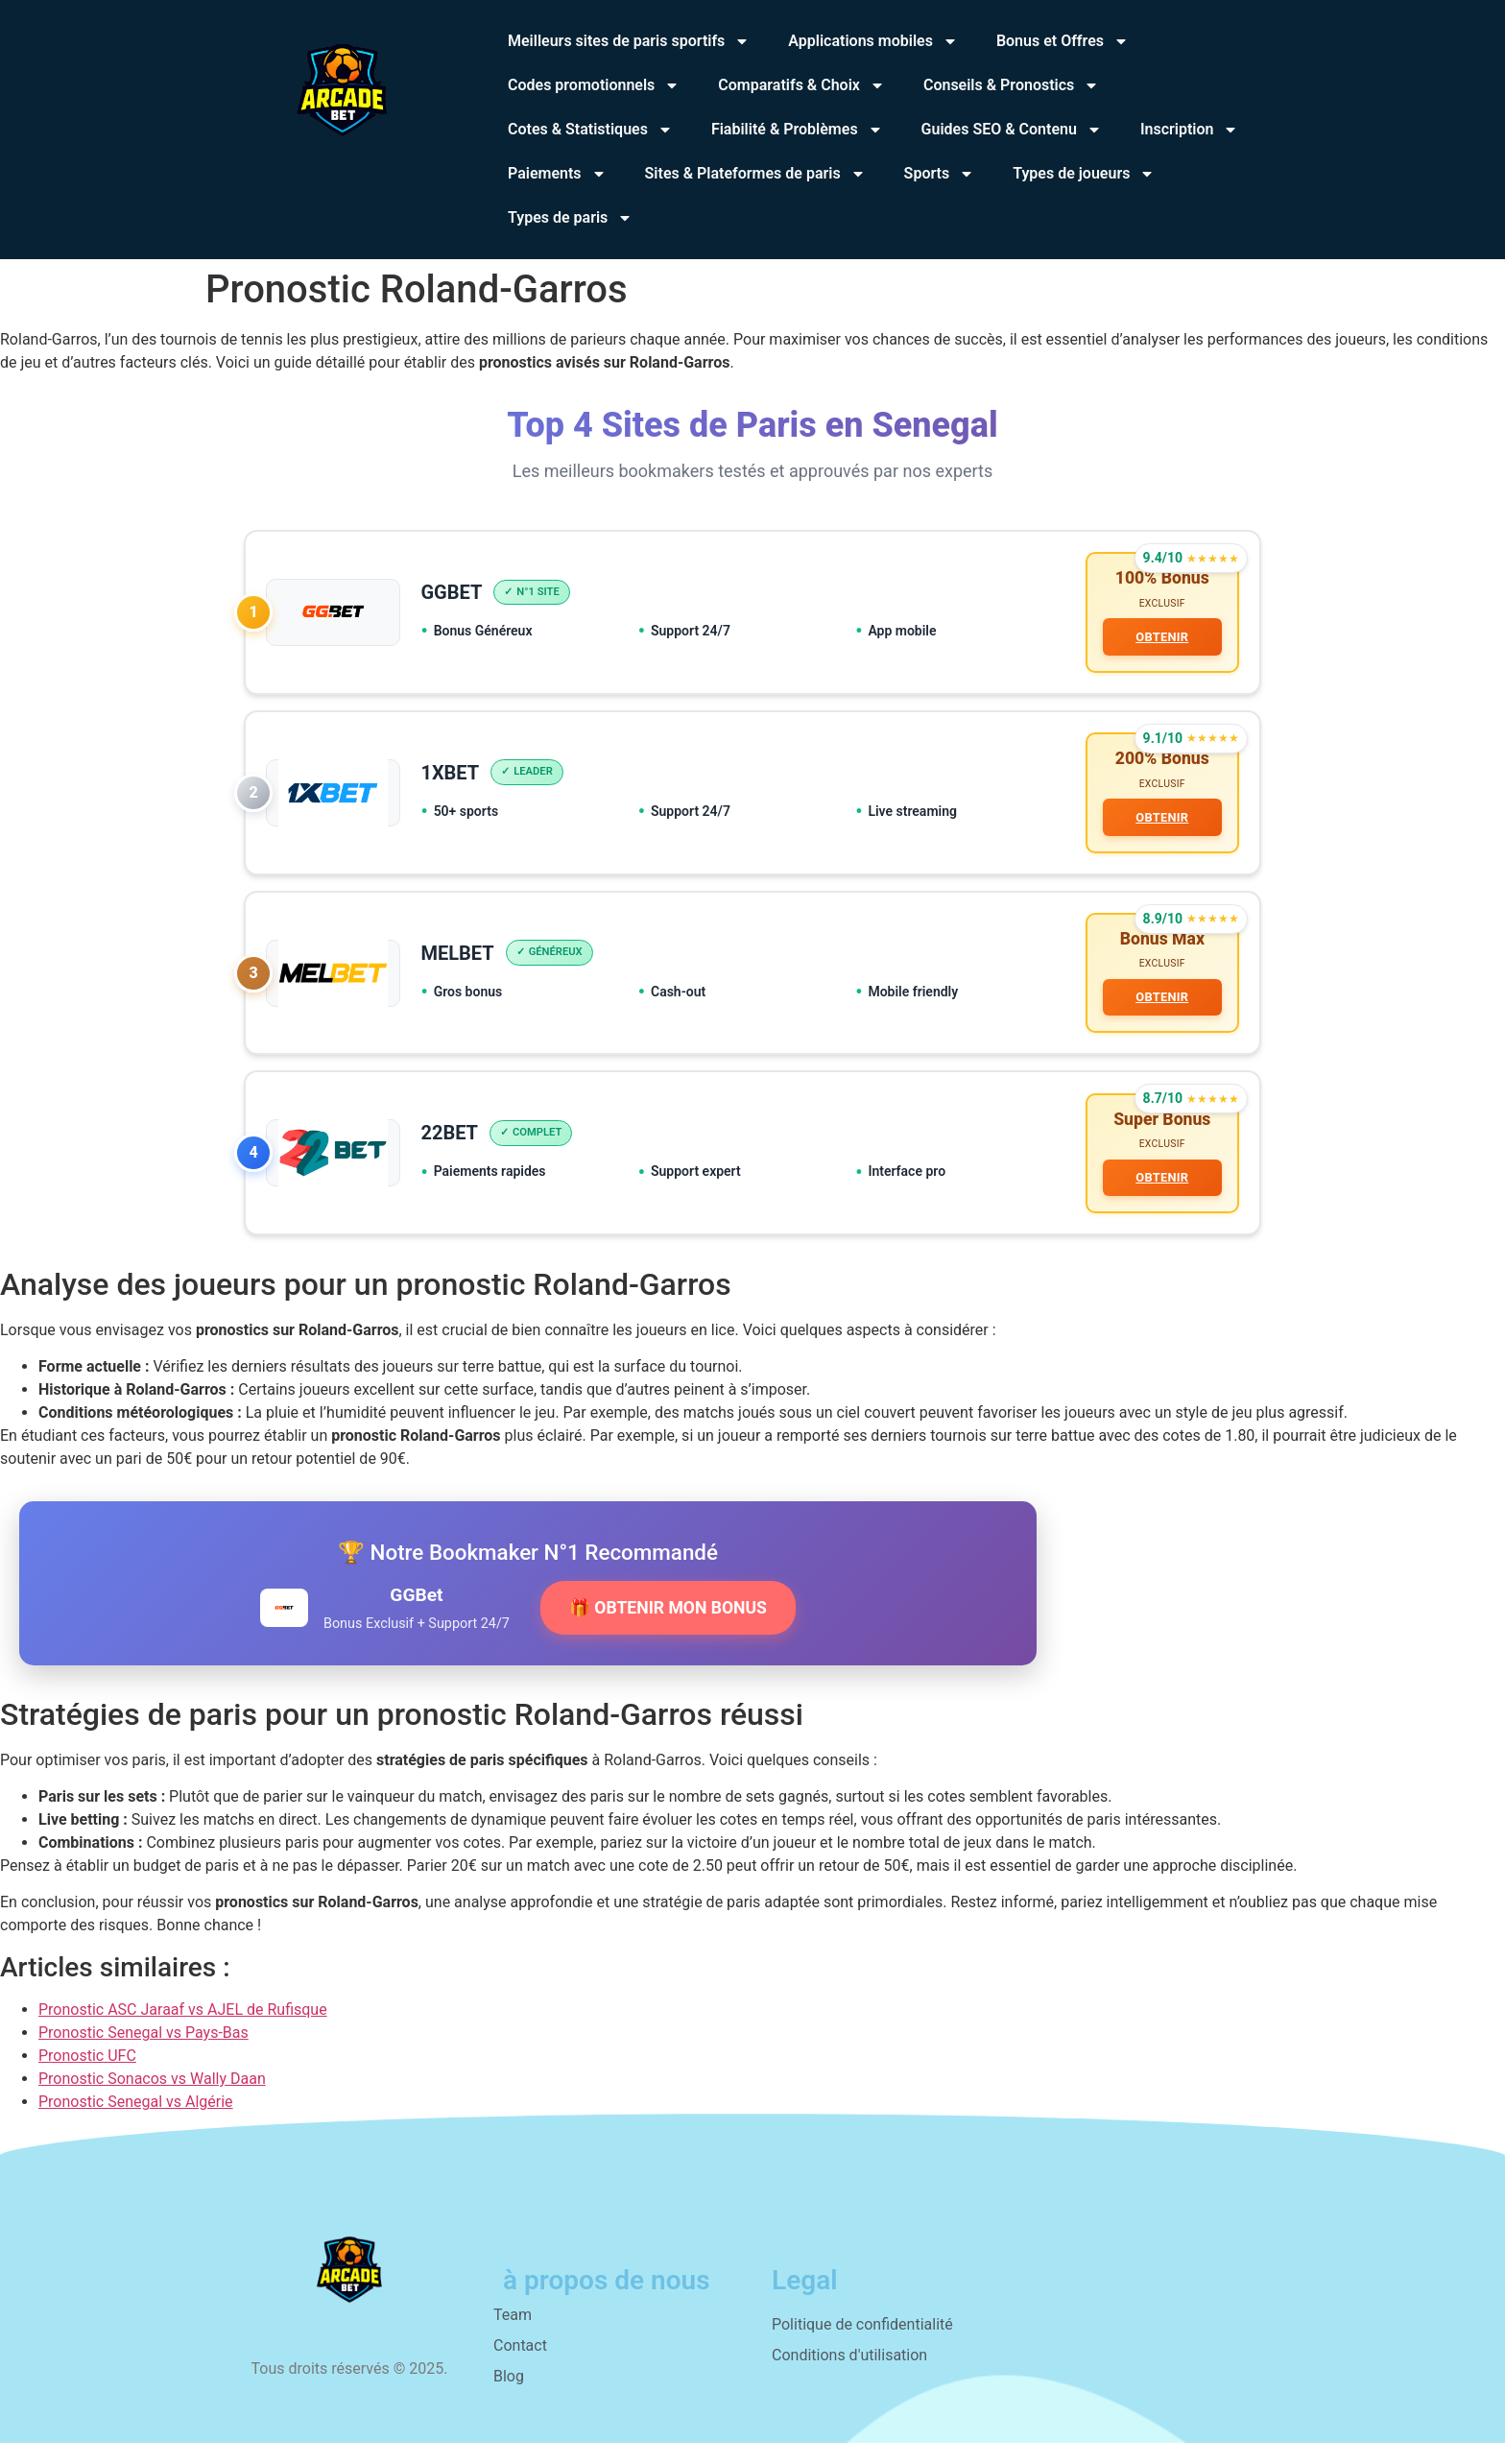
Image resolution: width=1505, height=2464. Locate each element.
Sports (939, 173)
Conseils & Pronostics (1011, 85)
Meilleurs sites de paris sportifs (629, 41)
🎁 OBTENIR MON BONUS (668, 1629)
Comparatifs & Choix (801, 85)
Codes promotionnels (594, 85)
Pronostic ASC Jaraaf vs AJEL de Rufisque (182, 2031)
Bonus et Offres (1062, 41)
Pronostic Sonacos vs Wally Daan (152, 2101)
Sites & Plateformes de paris (755, 173)
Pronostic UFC (87, 2078)
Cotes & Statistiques (590, 129)
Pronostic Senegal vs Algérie (135, 2124)
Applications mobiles (873, 41)
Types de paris (570, 218)
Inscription (1189, 129)
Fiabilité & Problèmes (797, 129)
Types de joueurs (1084, 173)
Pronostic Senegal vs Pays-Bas (143, 2054)
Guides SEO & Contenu (1011, 129)
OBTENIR (1159, 640)
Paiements (557, 173)
